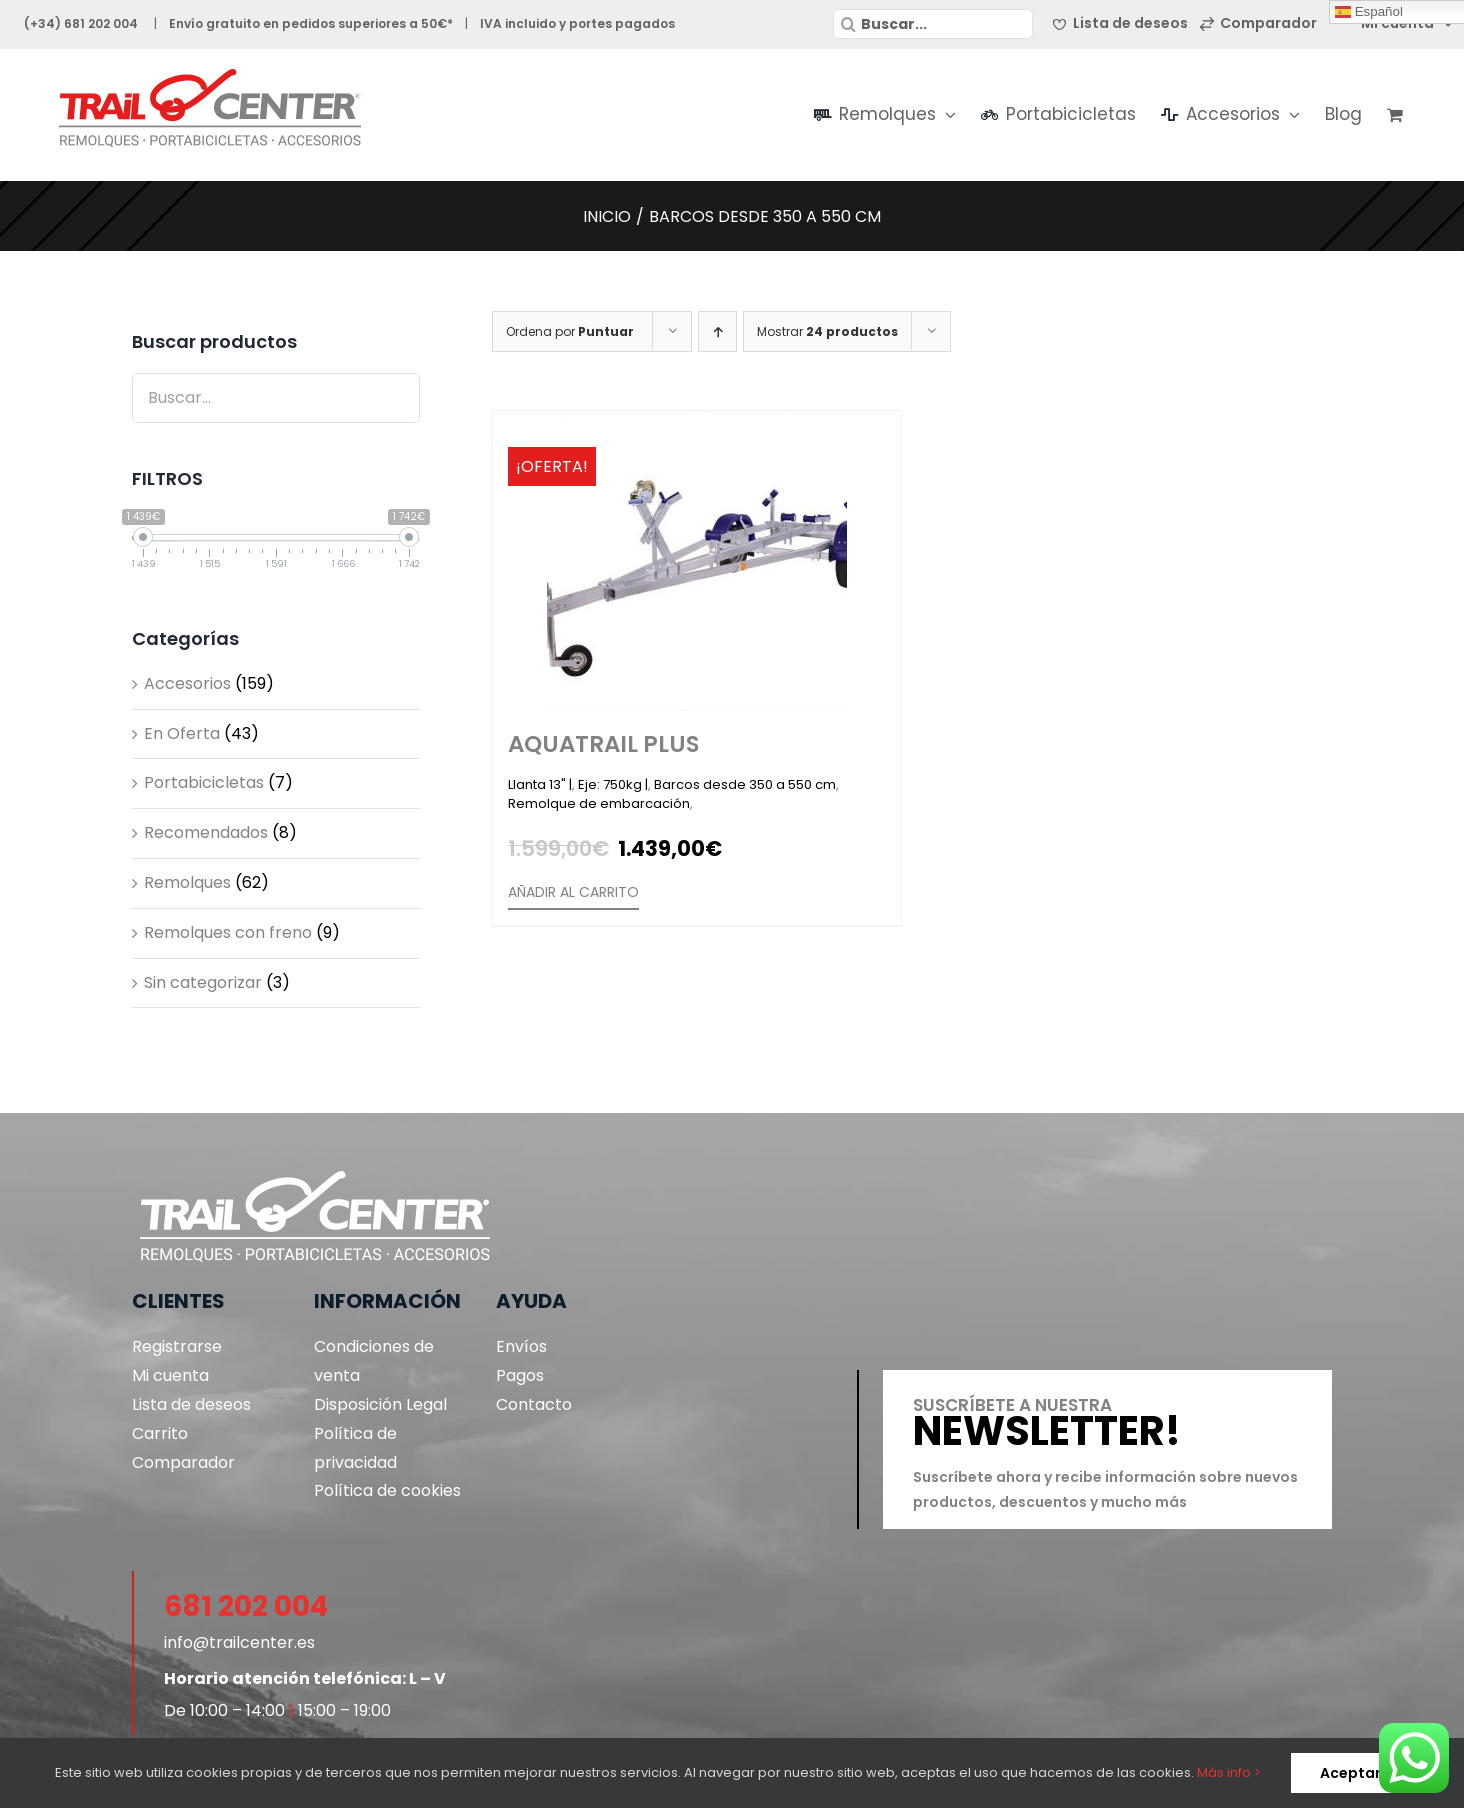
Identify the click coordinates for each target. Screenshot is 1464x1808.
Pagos (520, 1375)
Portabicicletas (204, 782)
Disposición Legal (380, 1404)
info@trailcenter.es (239, 1642)
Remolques (187, 882)
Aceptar (1350, 1773)
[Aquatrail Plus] (697, 561)
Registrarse (177, 1346)
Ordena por (570, 331)
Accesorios (187, 683)
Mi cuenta (170, 1375)
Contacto (534, 1404)
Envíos (521, 1346)
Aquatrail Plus (603, 744)
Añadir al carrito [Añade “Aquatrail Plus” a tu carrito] (573, 892)
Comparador (183, 1462)
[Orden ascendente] (717, 331)
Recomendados (206, 832)
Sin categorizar (203, 982)
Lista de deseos (191, 1404)
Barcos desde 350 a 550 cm (745, 784)
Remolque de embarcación (599, 803)
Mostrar (827, 331)
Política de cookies (387, 1490)
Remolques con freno (228, 932)
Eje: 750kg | (613, 784)
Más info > (1229, 1772)
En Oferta (182, 733)
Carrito (160, 1433)
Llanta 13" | (540, 784)
